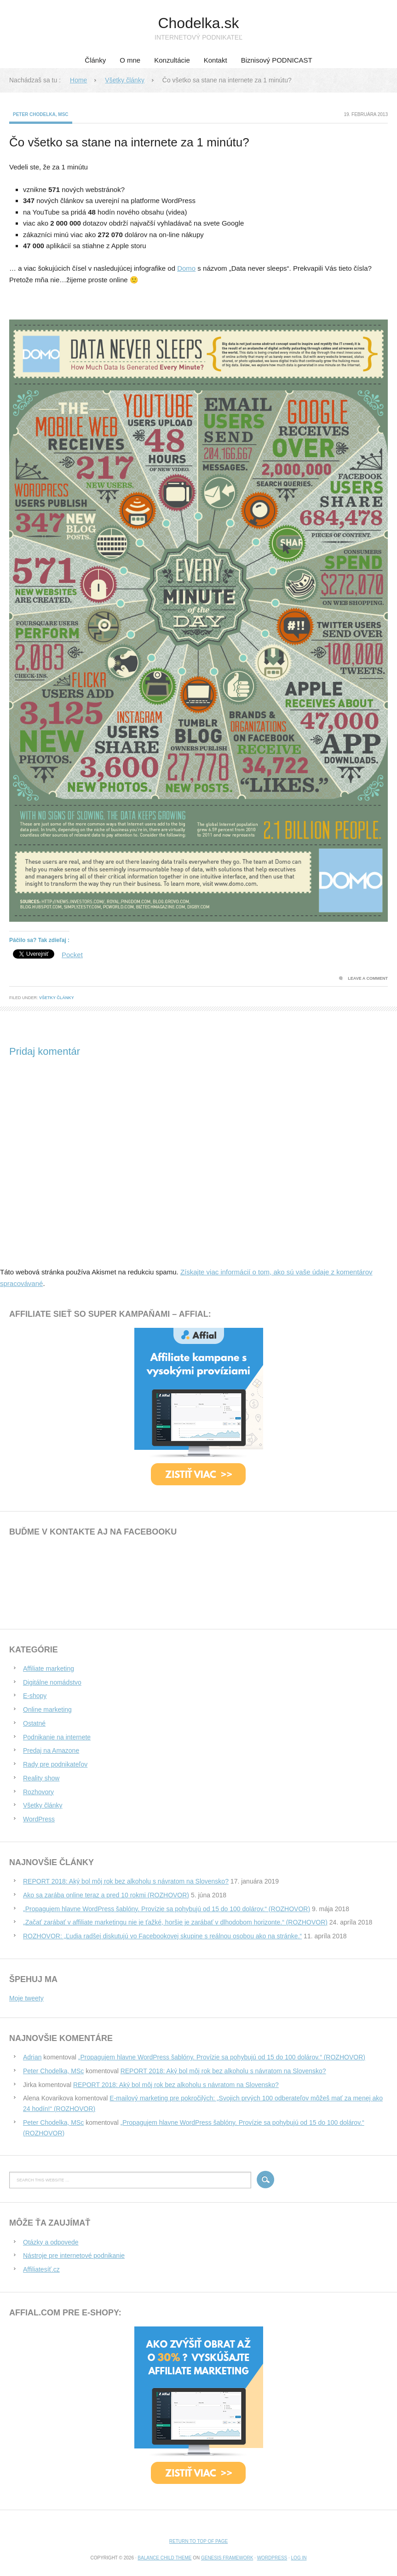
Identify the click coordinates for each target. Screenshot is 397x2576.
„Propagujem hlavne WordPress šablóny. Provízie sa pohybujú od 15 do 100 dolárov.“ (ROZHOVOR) (166, 1909)
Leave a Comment (368, 978)
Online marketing (47, 1709)
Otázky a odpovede (51, 2242)
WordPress (39, 1819)
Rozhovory (38, 1792)
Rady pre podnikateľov (55, 1764)
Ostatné (34, 1723)
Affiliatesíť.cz (41, 2269)
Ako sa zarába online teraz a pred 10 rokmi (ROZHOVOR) (106, 1895)
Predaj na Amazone (51, 1750)
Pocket (72, 955)
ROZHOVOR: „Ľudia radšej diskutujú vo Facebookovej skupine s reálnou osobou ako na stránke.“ (162, 1936)
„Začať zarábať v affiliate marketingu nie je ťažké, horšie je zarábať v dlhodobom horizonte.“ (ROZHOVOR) (175, 1922)
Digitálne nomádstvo (52, 1682)
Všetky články (56, 997)
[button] (198, 621)
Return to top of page (198, 2541)
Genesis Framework (227, 2557)
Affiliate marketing (48, 1668)
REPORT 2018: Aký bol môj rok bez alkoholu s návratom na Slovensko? (126, 1881)
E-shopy (34, 1695)
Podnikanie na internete (57, 1737)
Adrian (32, 2057)
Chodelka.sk (198, 23)
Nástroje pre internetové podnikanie (74, 2255)
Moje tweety (26, 1998)
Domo (186, 268)
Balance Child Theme (164, 2557)
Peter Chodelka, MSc (41, 114)
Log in (299, 2557)
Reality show (41, 1778)
